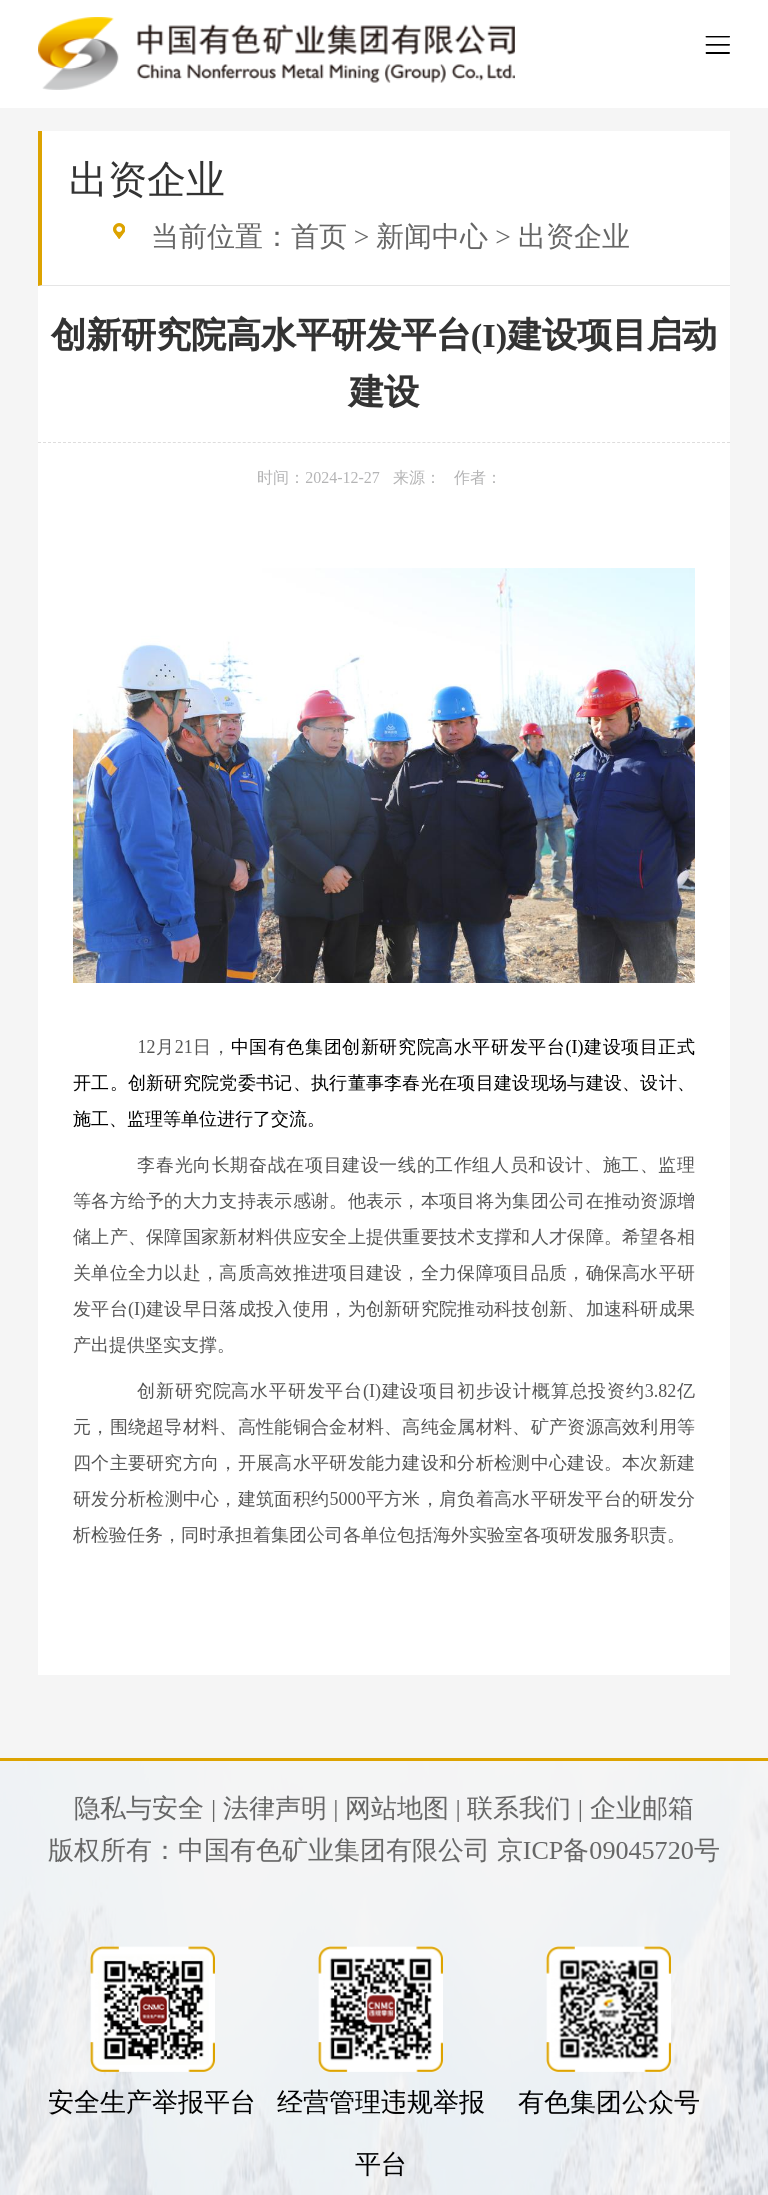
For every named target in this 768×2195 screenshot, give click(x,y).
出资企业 (574, 236)
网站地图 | (403, 1808)
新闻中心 (432, 236)
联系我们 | (525, 1808)
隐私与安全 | (145, 1808)
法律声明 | (281, 1808)
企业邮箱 (642, 1808)
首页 (319, 236)
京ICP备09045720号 (608, 1850)
